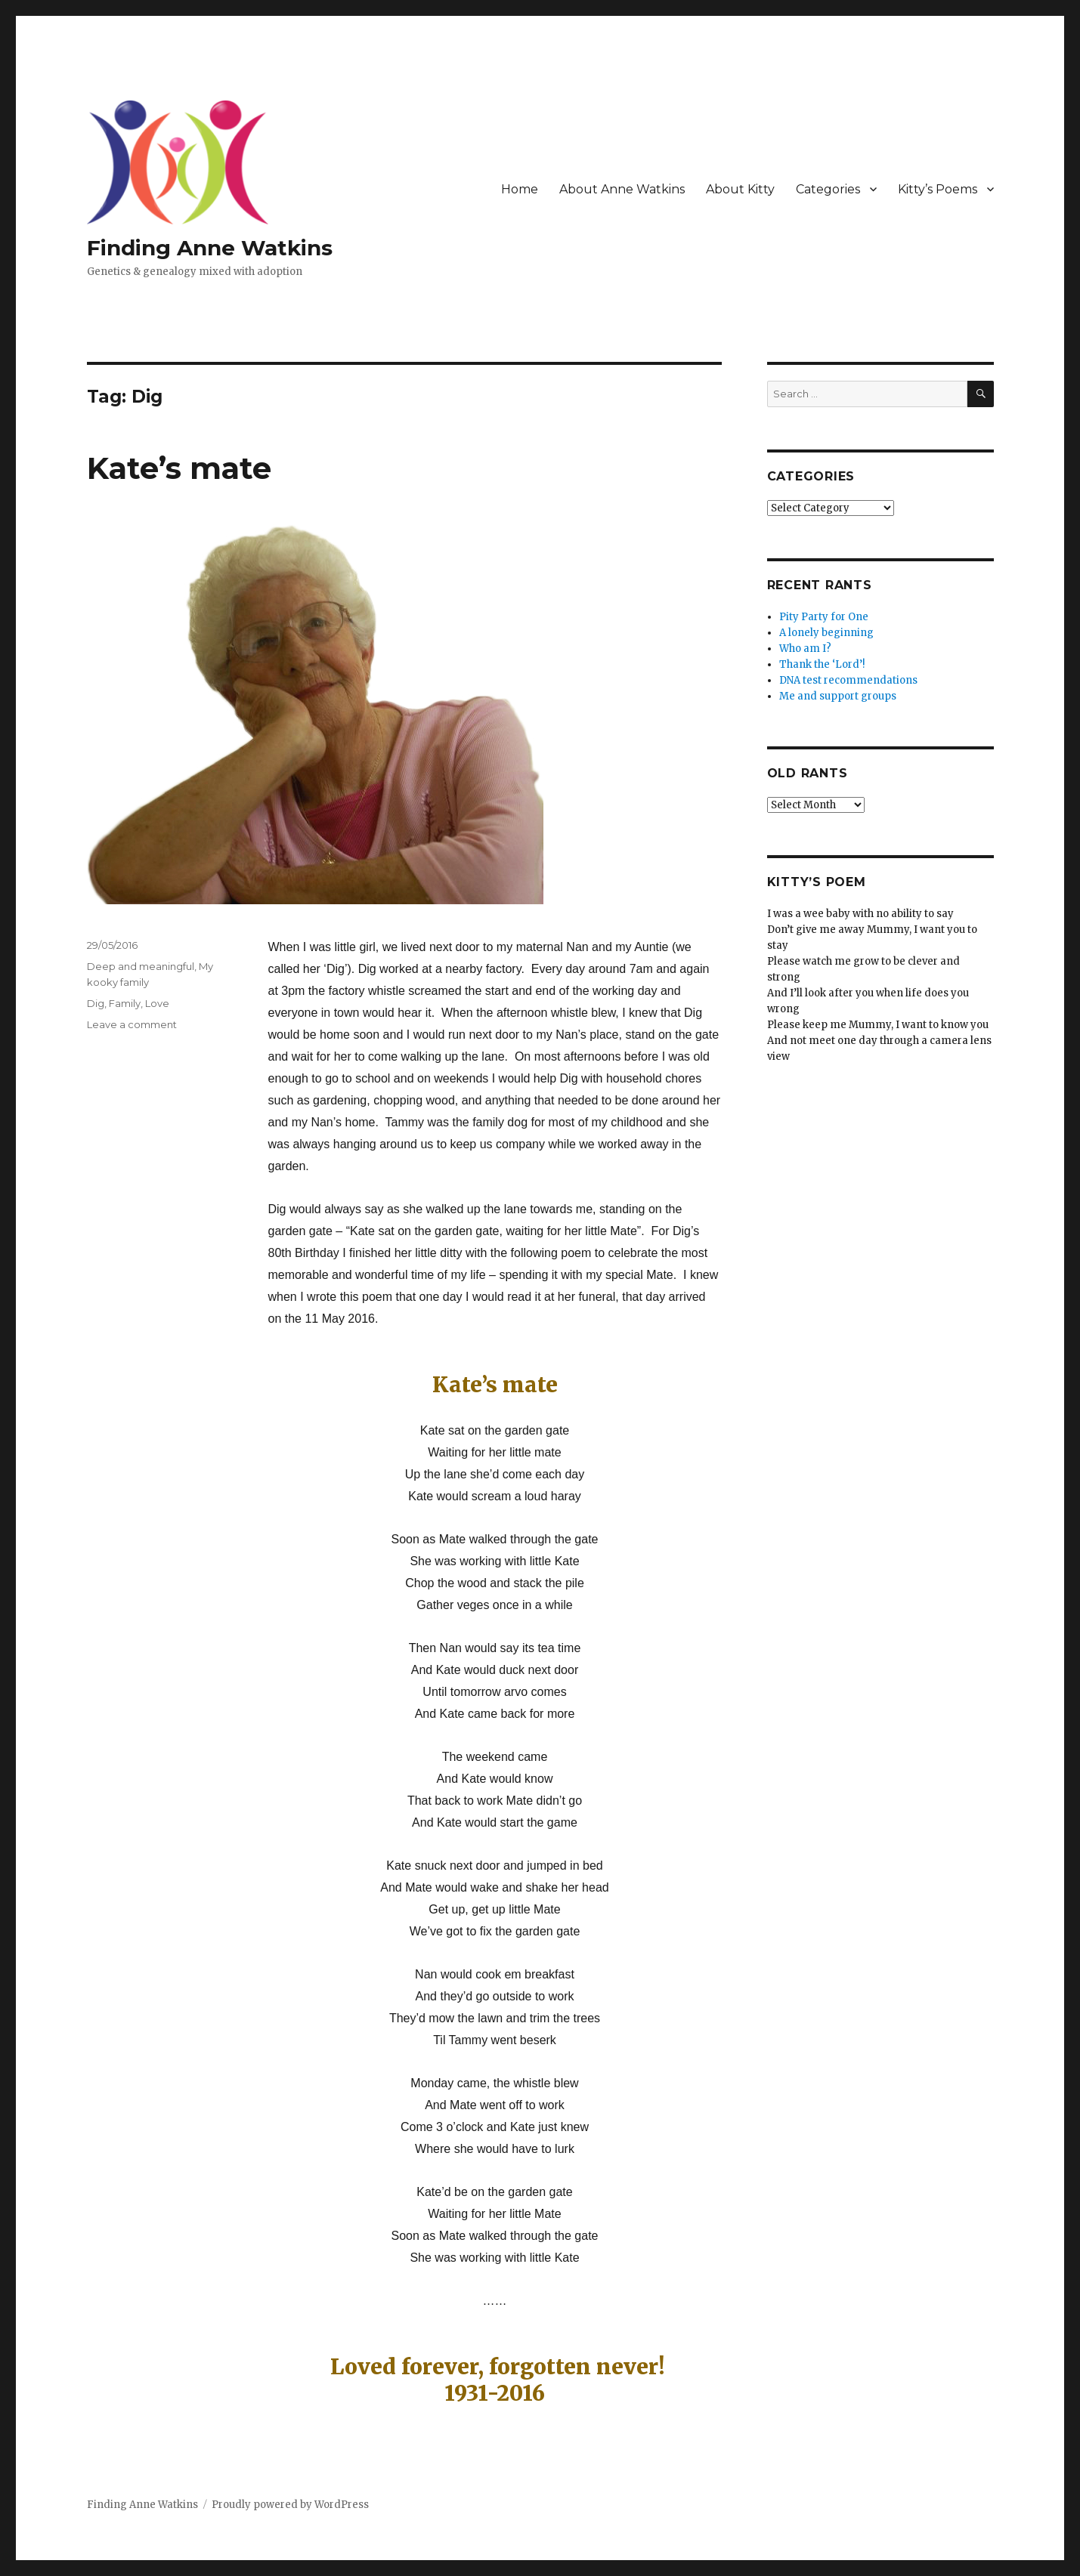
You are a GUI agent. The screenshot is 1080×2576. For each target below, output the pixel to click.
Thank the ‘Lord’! (822, 664)
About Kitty (740, 189)
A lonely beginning (826, 632)
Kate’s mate (179, 467)
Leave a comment (132, 1024)
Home (519, 189)
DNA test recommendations (848, 680)
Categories (828, 189)
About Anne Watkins (622, 189)
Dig (95, 1003)
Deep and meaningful (140, 966)
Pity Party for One (823, 616)
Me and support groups (837, 696)
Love (157, 1003)
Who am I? (805, 648)
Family (125, 1003)
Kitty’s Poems (937, 189)
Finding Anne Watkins (210, 248)
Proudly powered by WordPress (290, 2504)
